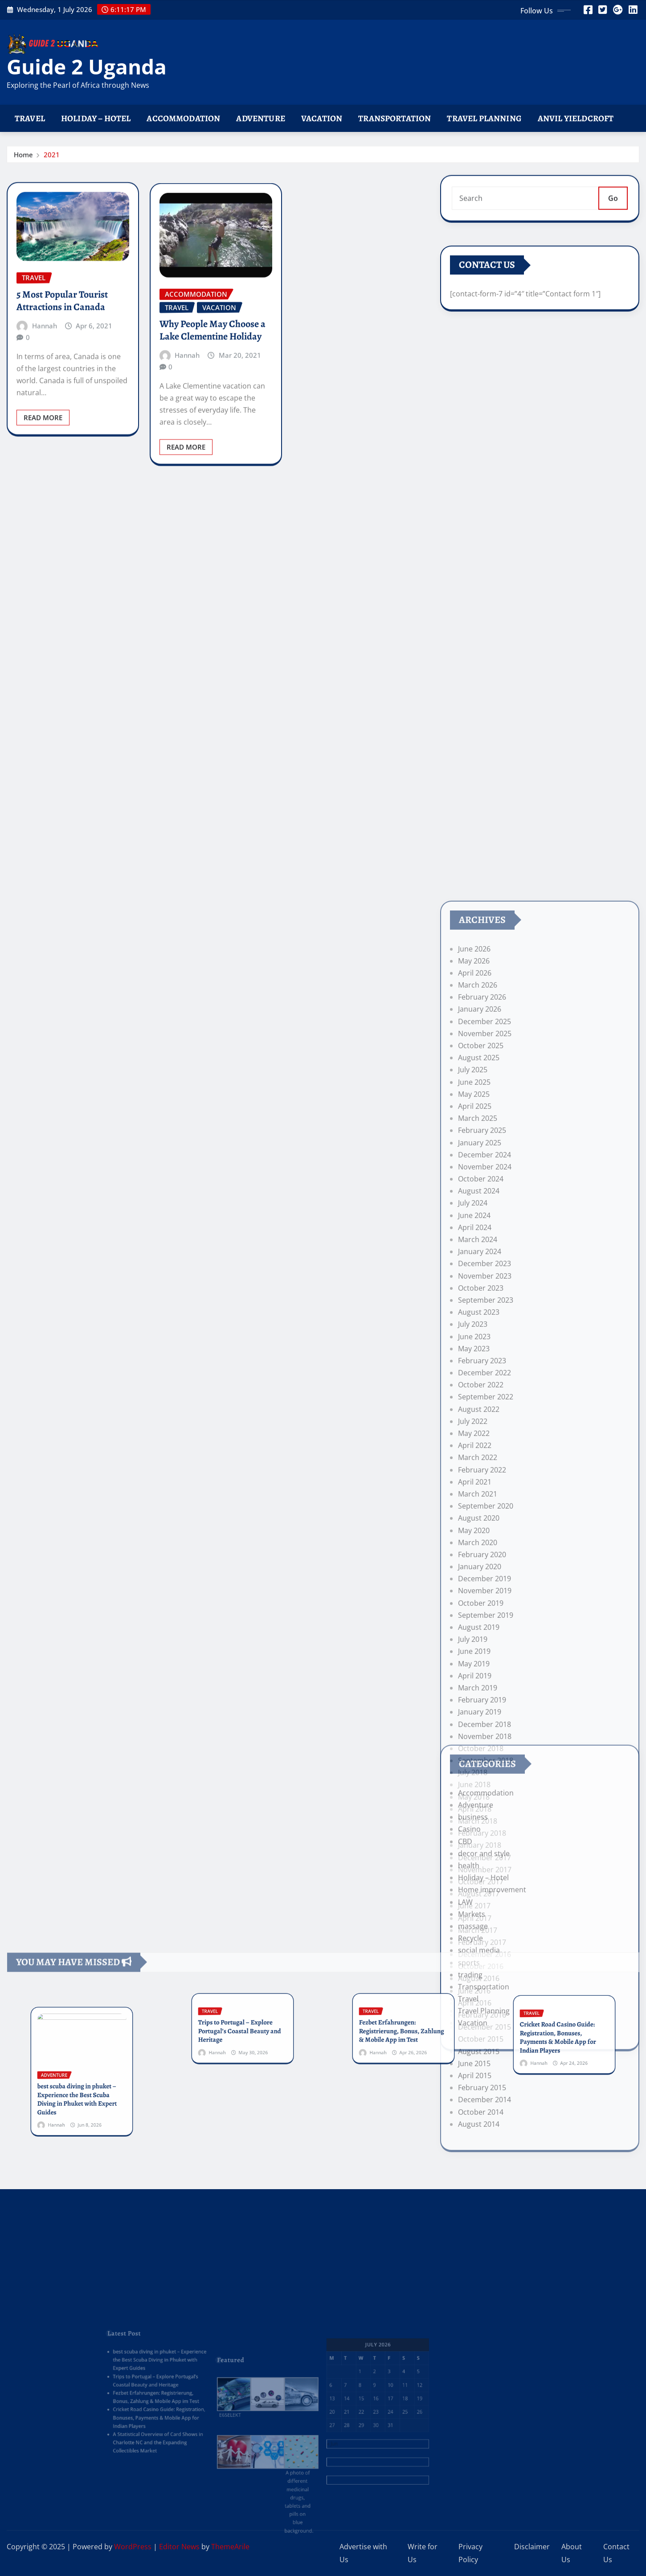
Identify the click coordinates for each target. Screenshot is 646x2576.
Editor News (179, 2546)
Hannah (44, 391)
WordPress (132, 2546)
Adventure (260, 118)
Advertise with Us (363, 2553)
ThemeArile (230, 2546)
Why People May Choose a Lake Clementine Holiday (212, 404)
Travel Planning (484, 118)
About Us (571, 2553)
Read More (43, 483)
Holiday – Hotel (96, 118)
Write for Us (422, 2553)
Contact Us (616, 2553)
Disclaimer (532, 2546)
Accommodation (183, 118)
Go (613, 211)
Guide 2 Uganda (87, 66)
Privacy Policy (470, 2553)
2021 (52, 158)
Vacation (321, 118)
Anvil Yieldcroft (576, 118)
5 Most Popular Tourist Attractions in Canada (62, 367)
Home (23, 158)
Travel (30, 118)
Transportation (394, 118)
